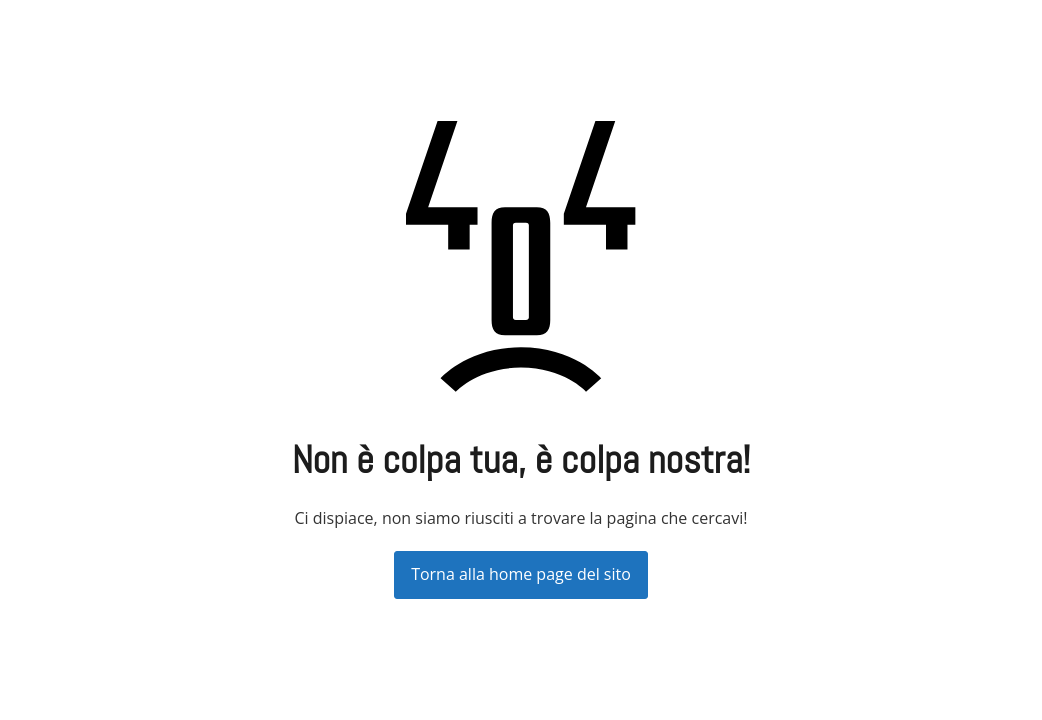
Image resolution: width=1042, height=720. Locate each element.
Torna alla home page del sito (521, 574)
